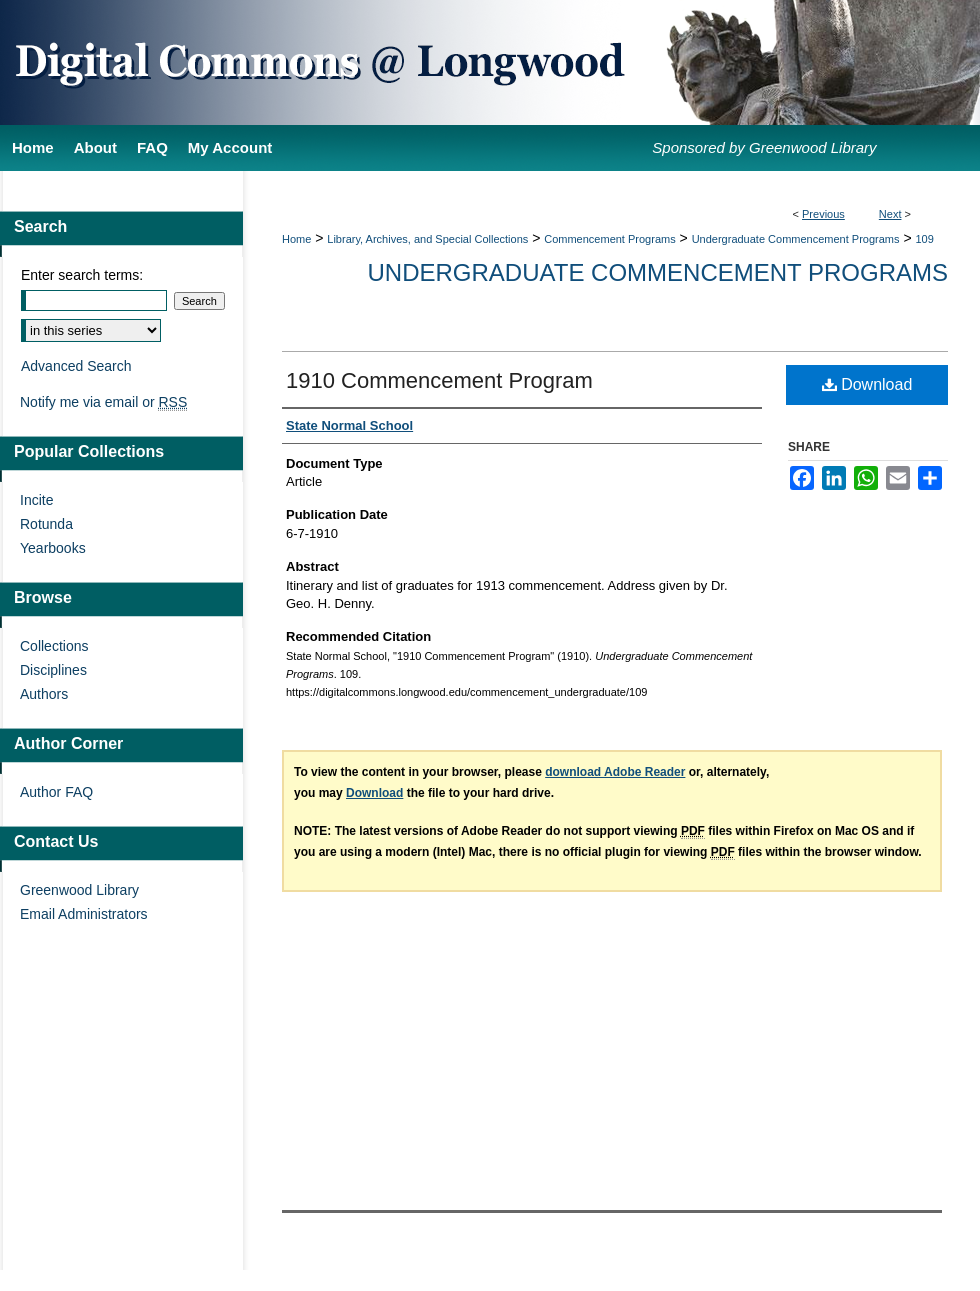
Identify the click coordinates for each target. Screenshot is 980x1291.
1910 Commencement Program (439, 380)
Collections (54, 646)
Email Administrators (84, 914)
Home (296, 239)
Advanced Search (76, 366)
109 (924, 239)
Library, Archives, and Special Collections (427, 239)
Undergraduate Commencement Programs (796, 239)
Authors (44, 694)
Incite (36, 500)
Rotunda (46, 524)
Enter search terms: (82, 275)
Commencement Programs (609, 239)
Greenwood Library (79, 890)
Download (867, 384)
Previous (823, 214)
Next (890, 214)
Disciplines (53, 670)
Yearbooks (53, 548)
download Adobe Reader (615, 772)
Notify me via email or (103, 402)
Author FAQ (56, 792)
